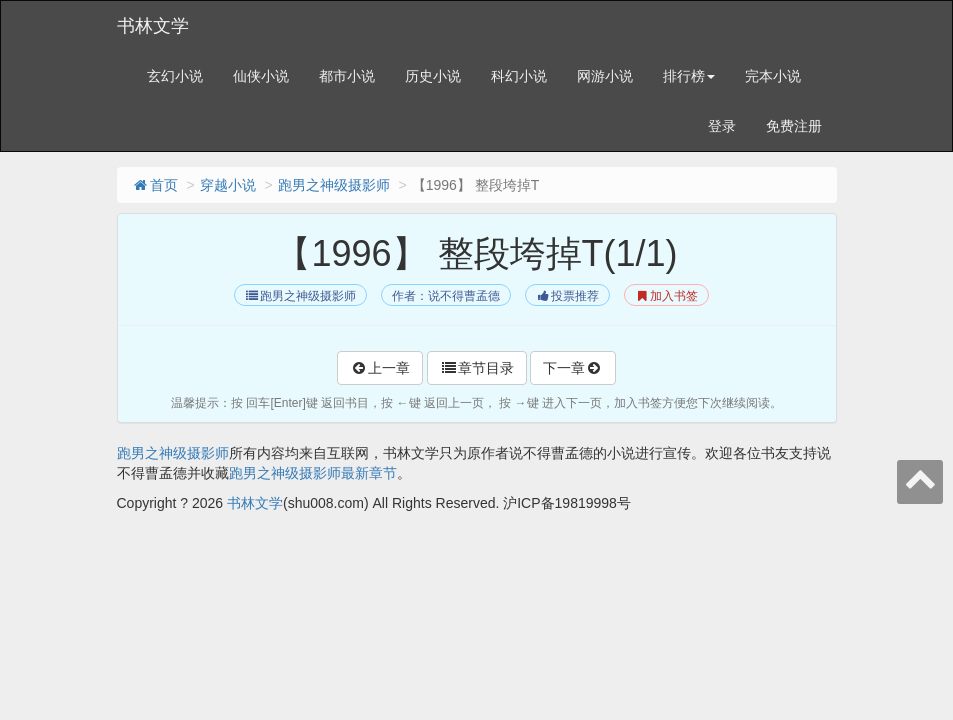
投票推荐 (567, 296)
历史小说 (433, 76)
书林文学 (153, 26)
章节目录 (477, 368)
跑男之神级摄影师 (334, 185)
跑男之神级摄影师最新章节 (313, 473)
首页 (155, 185)
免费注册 (794, 126)
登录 (722, 126)
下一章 (573, 368)
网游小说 (605, 76)
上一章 (380, 368)
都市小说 (347, 76)
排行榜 (689, 76)
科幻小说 (519, 76)
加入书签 (666, 296)
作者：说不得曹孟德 (446, 296)
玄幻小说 (175, 76)
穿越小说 (228, 185)
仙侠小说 (261, 76)
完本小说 (773, 76)
